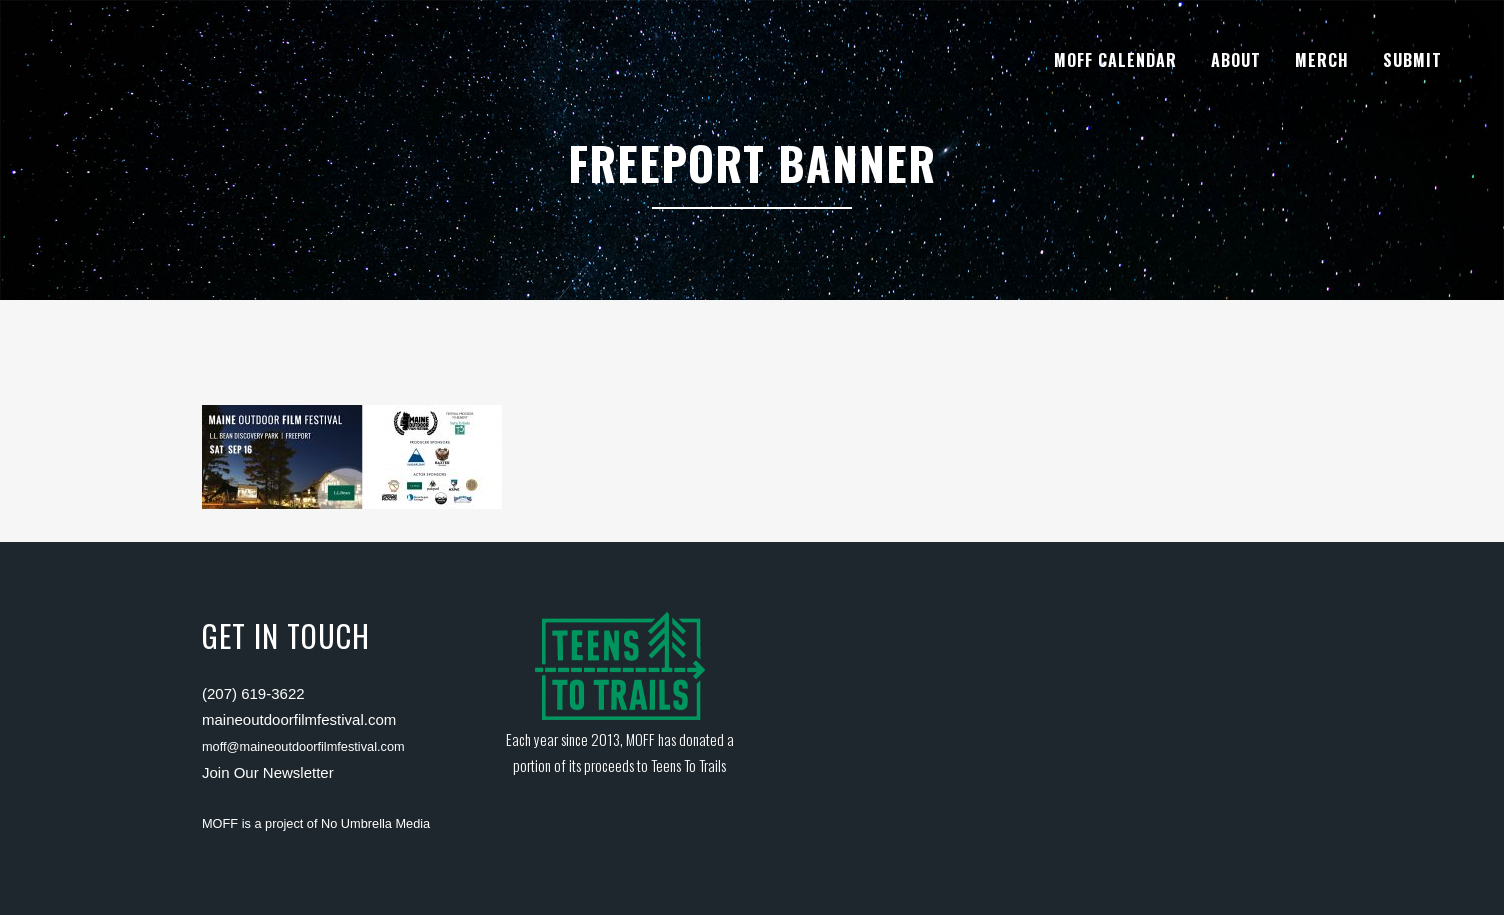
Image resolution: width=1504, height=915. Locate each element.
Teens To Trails (688, 765)
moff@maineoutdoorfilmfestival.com (303, 746)
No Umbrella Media (375, 823)
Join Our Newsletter (268, 772)
